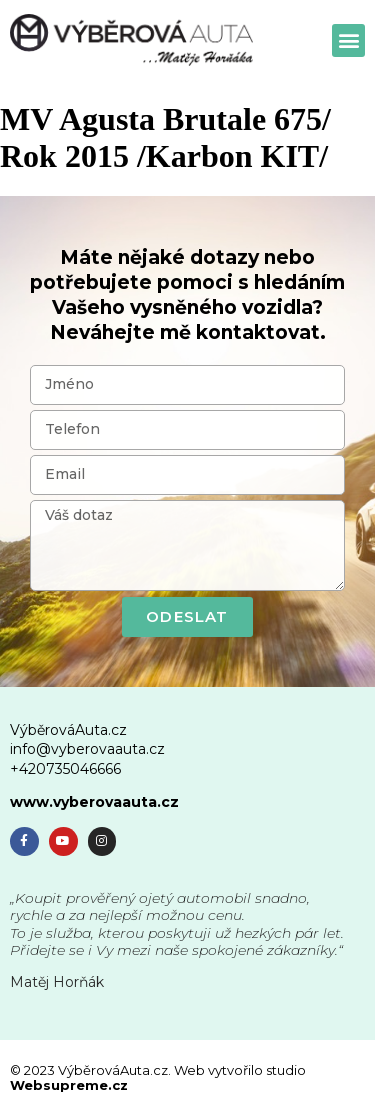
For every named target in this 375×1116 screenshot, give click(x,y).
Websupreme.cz (69, 1085)
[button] (348, 40)
